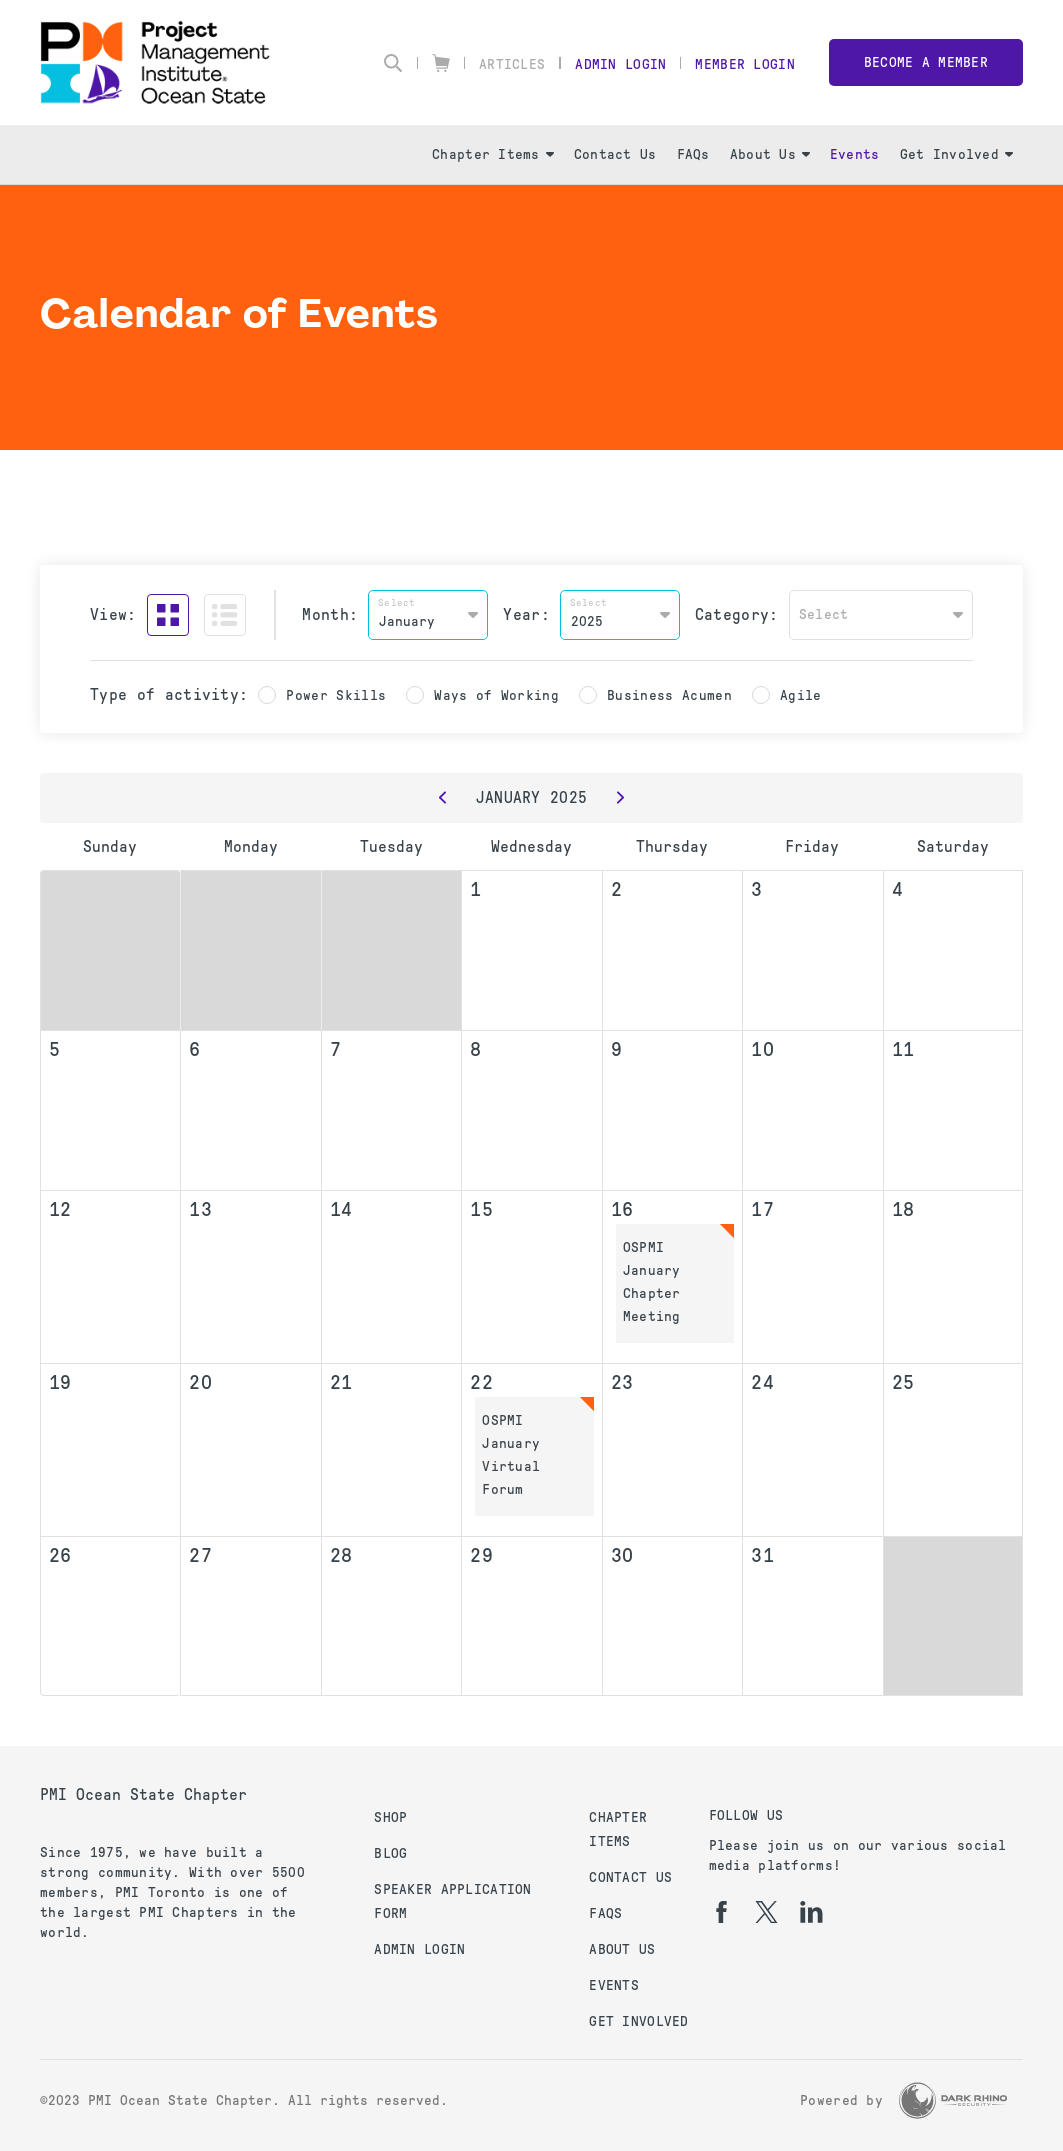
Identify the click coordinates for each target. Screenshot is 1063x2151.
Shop (390, 1817)
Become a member (926, 62)
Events (855, 154)
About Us (770, 154)
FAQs (693, 154)
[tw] (766, 1912)
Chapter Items (493, 154)
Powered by (841, 2100)
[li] (811, 1912)
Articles (512, 64)
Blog (390, 1853)
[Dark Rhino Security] (953, 2100)
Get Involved (956, 154)
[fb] (721, 1912)
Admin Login (620, 64)
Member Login (744, 64)
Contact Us (615, 154)
